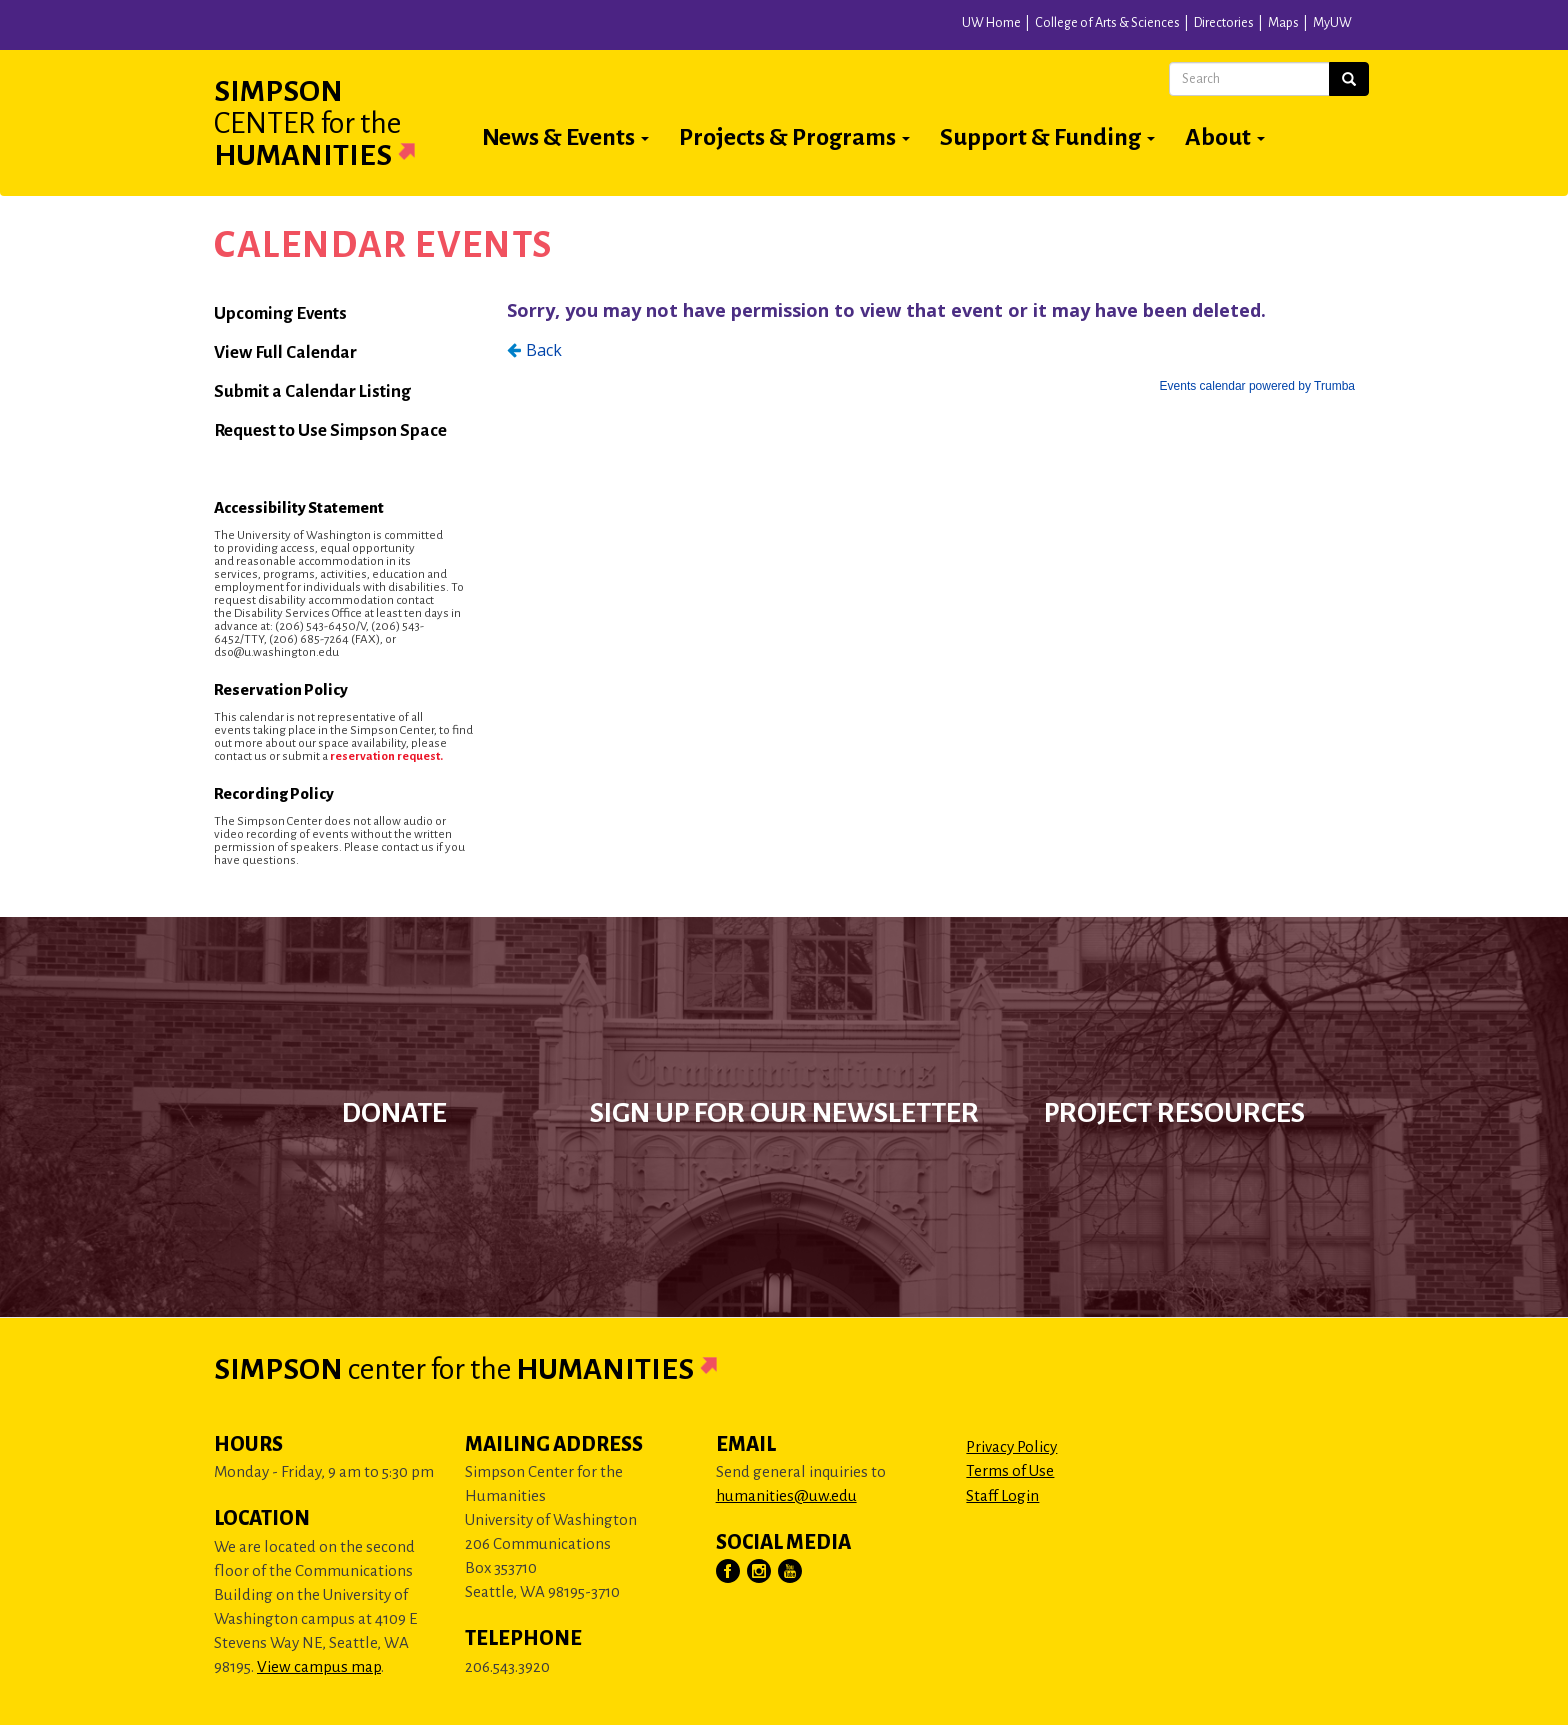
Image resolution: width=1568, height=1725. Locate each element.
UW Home (991, 23)
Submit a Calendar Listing (312, 391)
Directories (1224, 23)
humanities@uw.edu (786, 1495)
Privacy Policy (1011, 1446)
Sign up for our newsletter (784, 1113)
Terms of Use (1010, 1470)
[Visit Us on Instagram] (760, 1572)
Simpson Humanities (339, 123)
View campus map (319, 1666)
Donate (394, 1113)
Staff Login (1002, 1495)
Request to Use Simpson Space (330, 430)
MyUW (1332, 23)
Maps (1283, 23)
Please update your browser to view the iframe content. (931, 343)
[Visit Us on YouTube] (791, 1572)
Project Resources (1174, 1113)
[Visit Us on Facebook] (729, 1572)
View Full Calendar (285, 352)
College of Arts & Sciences (1107, 23)
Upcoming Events (280, 313)
